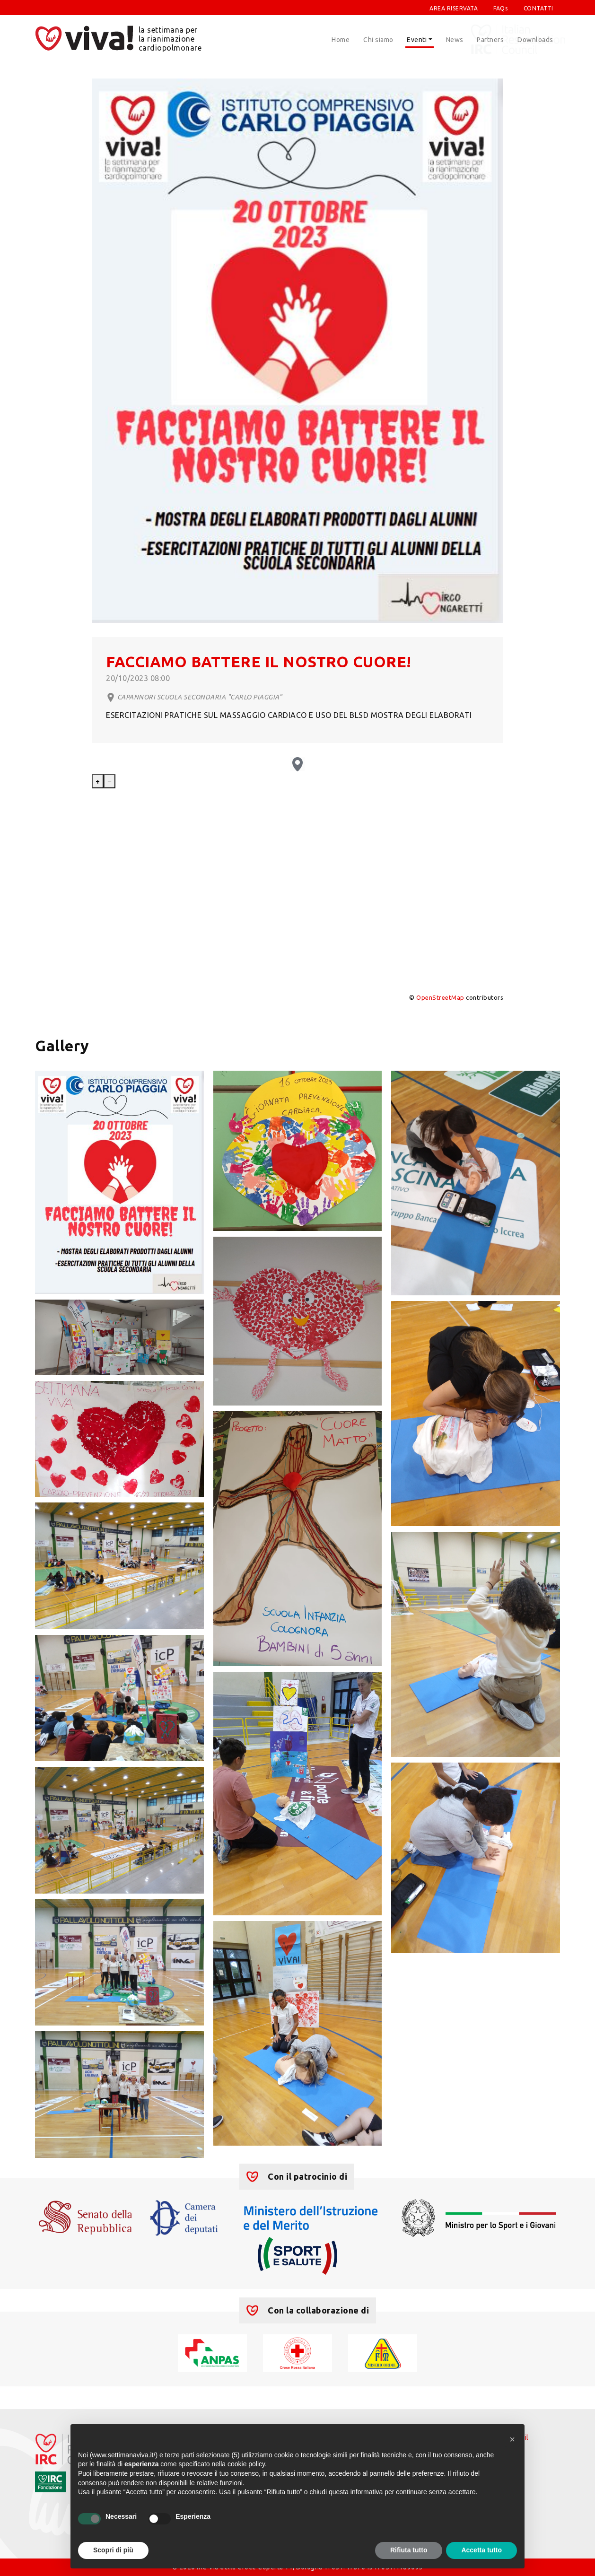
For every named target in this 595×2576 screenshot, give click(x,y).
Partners (490, 40)
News (455, 40)
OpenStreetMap (440, 997)
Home (341, 40)
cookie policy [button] (246, 2464)
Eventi (417, 40)
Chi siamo (378, 40)
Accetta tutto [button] (481, 2550)
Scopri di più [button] (113, 2550)
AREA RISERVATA (453, 8)
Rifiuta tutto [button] (409, 2550)
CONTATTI (538, 8)
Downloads (535, 40)
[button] (512, 2439)
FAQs (500, 8)
